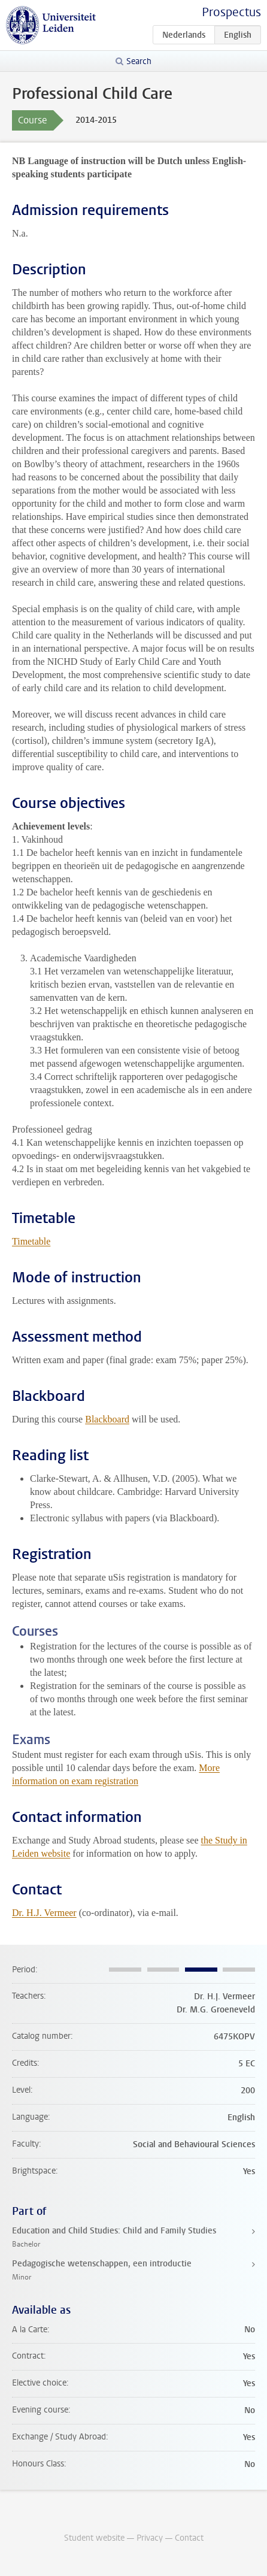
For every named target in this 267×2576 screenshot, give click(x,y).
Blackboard (107, 1419)
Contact (189, 2538)
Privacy (149, 2538)
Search (138, 61)
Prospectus (231, 12)
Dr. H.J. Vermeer (44, 1913)
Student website (94, 2538)
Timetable (31, 1241)
